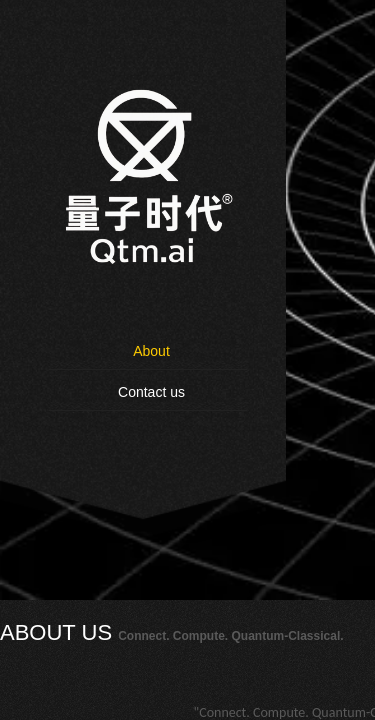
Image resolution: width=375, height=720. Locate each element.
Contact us (151, 392)
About (151, 351)
